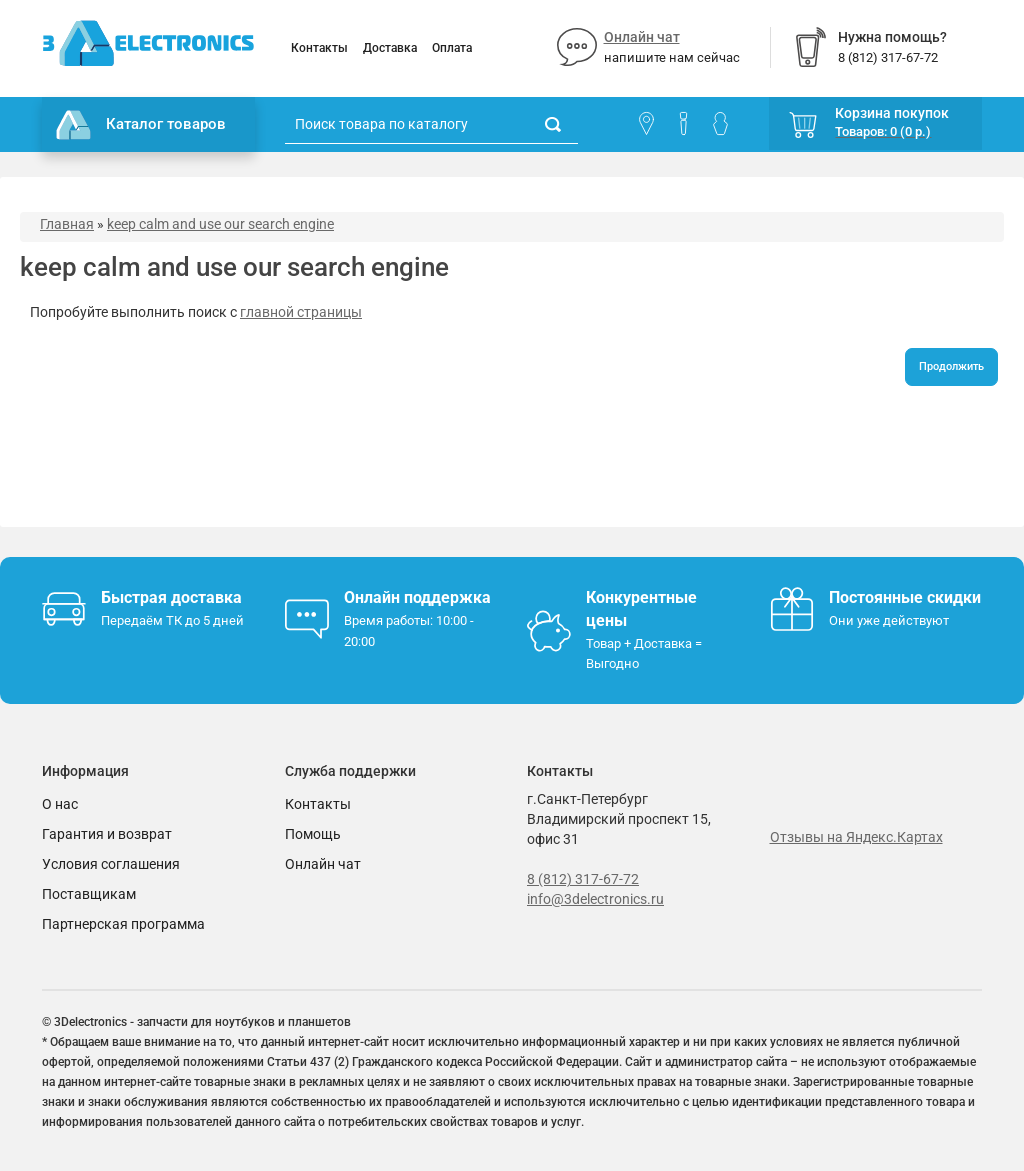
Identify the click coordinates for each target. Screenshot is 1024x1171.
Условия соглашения (111, 864)
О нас (60, 804)
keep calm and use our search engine (220, 224)
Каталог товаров (141, 125)
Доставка (390, 48)
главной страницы (301, 312)
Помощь (313, 834)
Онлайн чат (642, 37)
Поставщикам (89, 894)
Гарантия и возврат (107, 834)
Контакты (319, 48)
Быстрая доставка (171, 597)
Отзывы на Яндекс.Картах (856, 837)
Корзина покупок (892, 113)
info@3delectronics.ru (595, 899)
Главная (67, 224)
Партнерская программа (123, 924)
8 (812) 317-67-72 (583, 879)
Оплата (452, 48)
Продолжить (951, 366)
